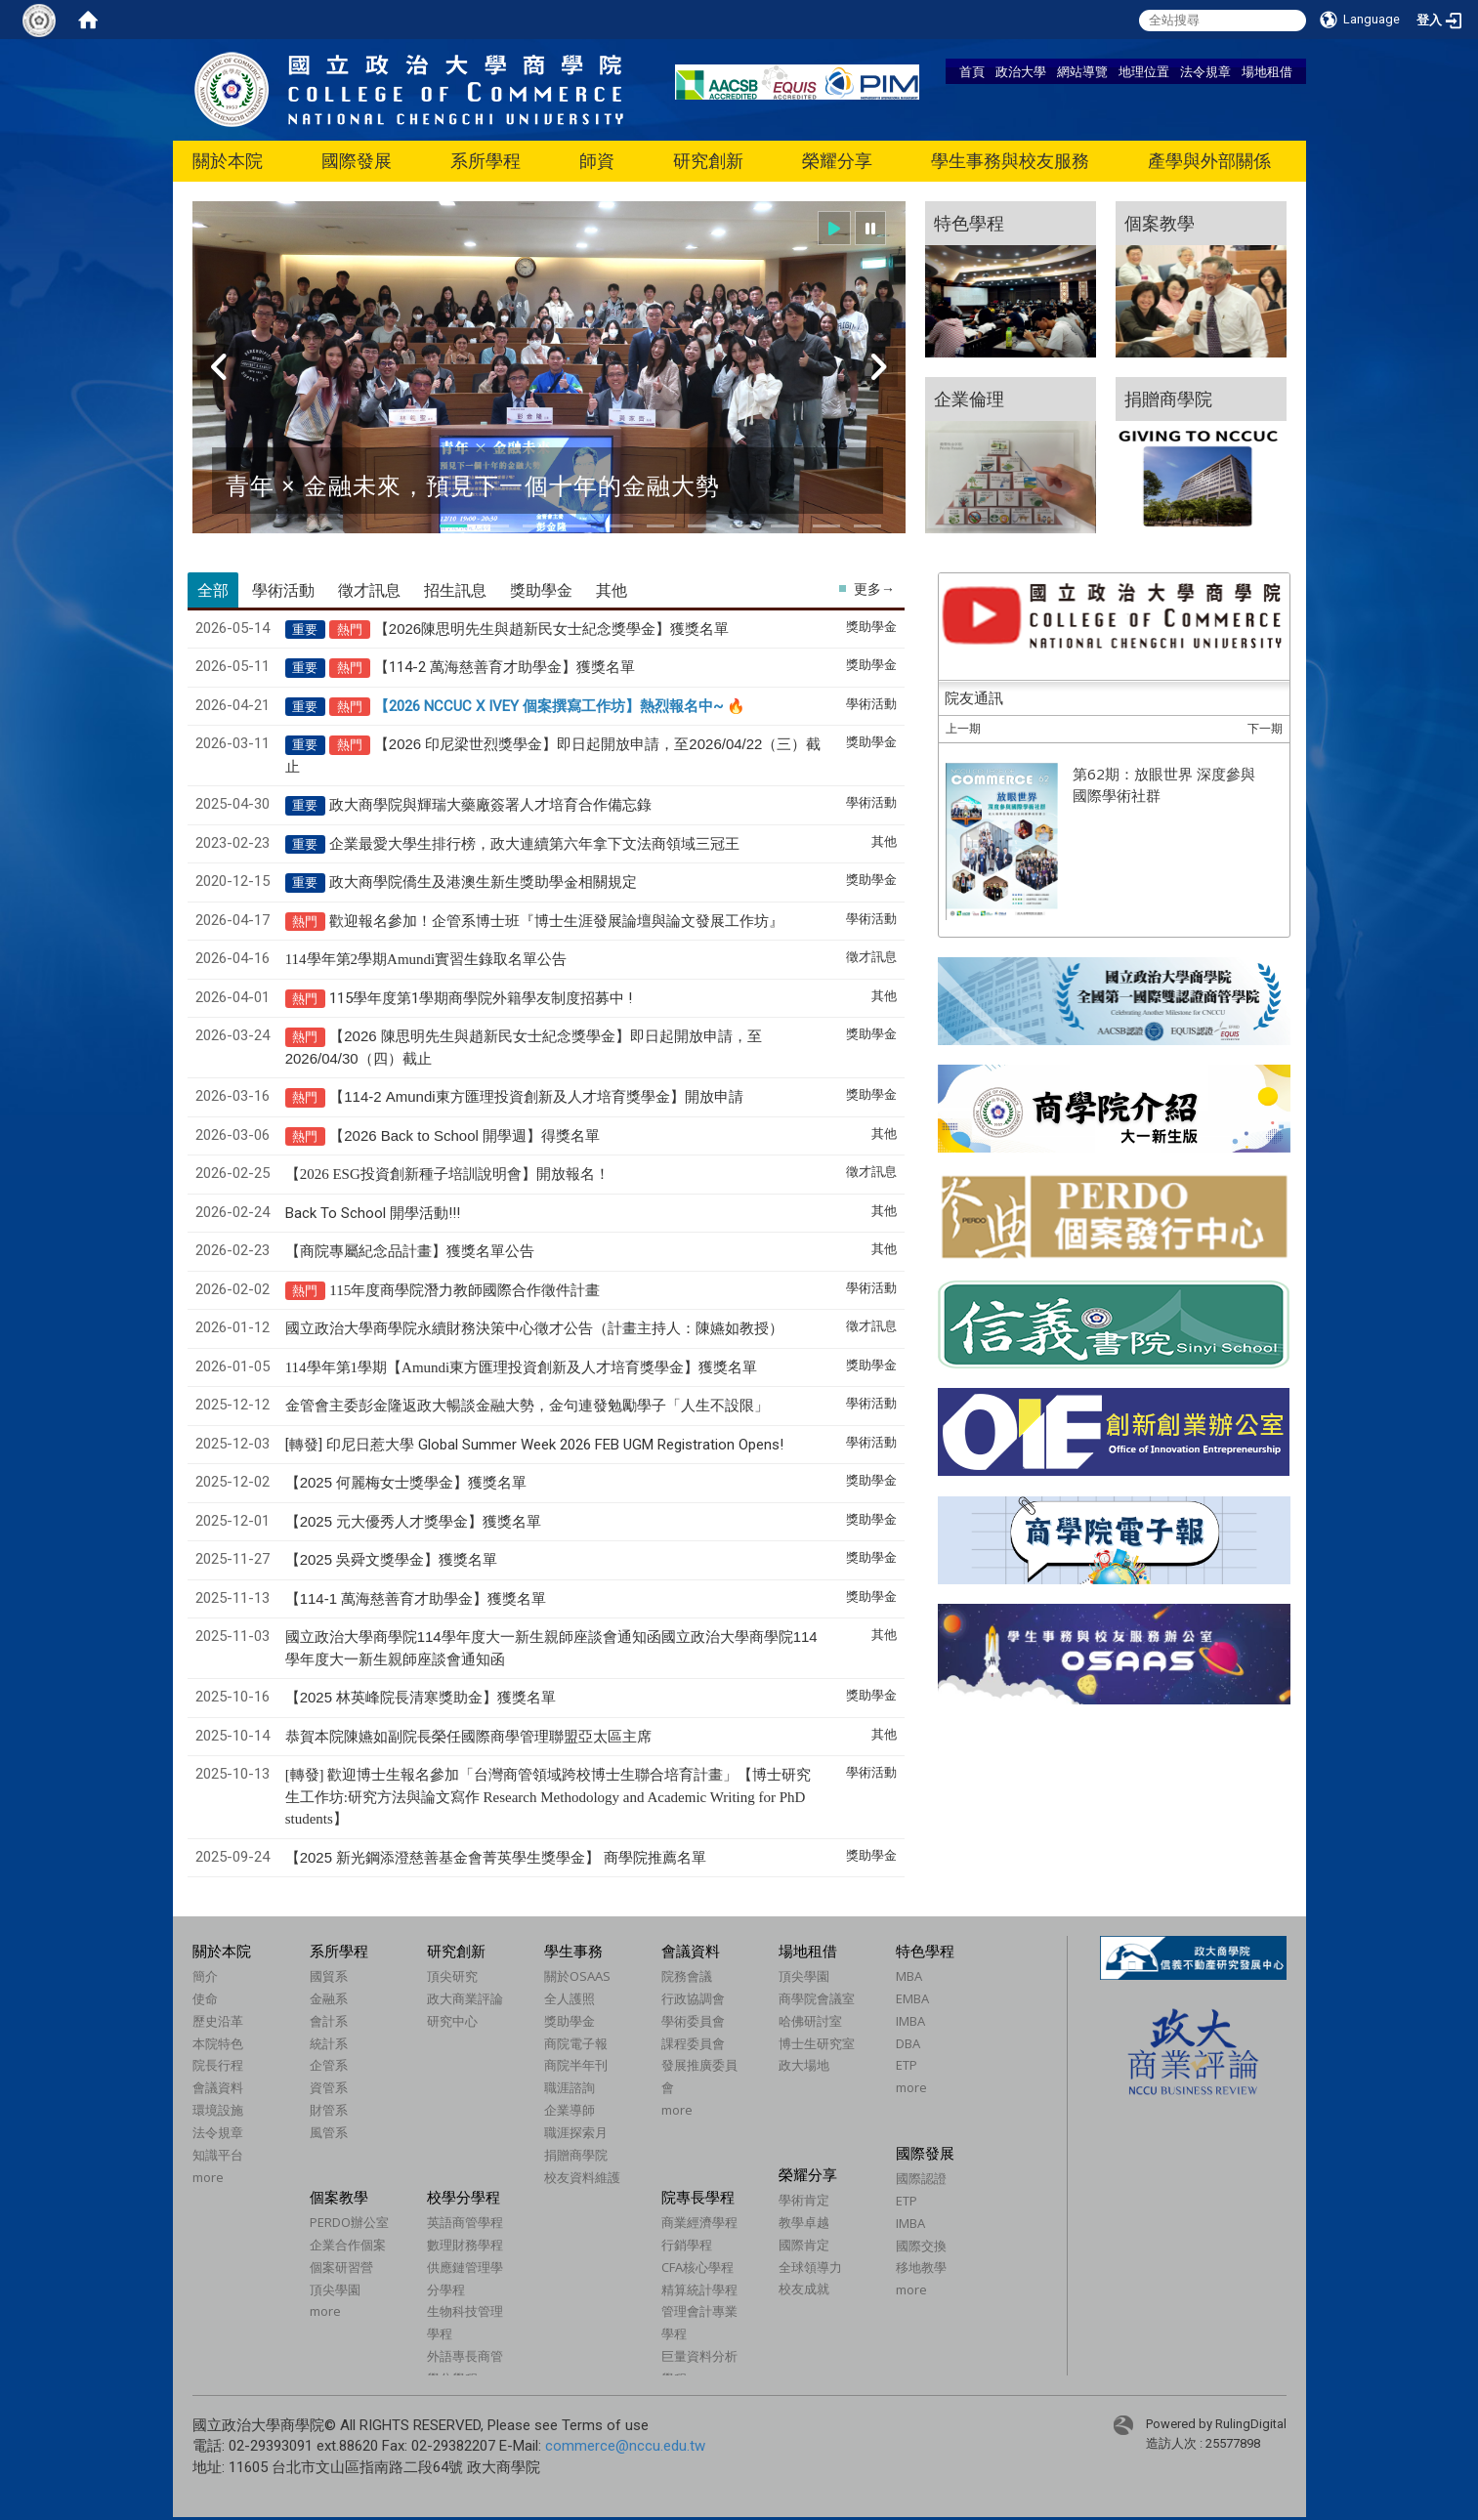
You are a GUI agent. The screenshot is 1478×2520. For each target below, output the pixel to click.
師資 (596, 160)
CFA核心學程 (697, 2267)
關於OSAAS (577, 1976)
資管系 (329, 2087)
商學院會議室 (817, 1998)
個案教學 (339, 2196)
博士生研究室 (817, 2043)
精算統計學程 (699, 2289)
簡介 (205, 1976)
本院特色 (217, 2043)
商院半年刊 (576, 2065)
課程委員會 (693, 2043)
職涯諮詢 (569, 2087)
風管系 (329, 2132)
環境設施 (217, 2110)
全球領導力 (810, 2267)
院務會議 (686, 1976)
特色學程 (925, 1950)
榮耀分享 (837, 160)
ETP (906, 2065)
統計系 (329, 2043)
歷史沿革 (217, 2021)
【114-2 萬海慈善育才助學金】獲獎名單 (504, 667)
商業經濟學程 (699, 2222)
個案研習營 (341, 2267)
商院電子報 (576, 2043)
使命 (205, 1998)
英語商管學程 (465, 2222)
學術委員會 (693, 2021)
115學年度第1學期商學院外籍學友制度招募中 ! (480, 998)
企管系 (329, 2065)
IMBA (910, 2021)
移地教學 (921, 2267)
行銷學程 (686, 2244)
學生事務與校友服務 (1010, 160)
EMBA (912, 1998)
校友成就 (804, 2288)
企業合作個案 (348, 2244)
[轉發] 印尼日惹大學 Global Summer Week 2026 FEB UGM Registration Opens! (534, 1444)
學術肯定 (804, 2199)
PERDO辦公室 (349, 2222)
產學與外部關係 (1209, 160)
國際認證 (921, 2178)
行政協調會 (693, 1998)
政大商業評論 (465, 1998)
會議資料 (217, 2087)
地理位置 (1144, 71)
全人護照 (569, 1998)
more (208, 2177)
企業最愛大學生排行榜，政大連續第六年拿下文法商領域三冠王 (534, 844)
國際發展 (356, 160)
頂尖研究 (452, 1976)
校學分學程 (463, 2196)
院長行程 (217, 2065)
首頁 (972, 71)
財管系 (329, 2110)
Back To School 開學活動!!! (372, 1213)
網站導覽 (1082, 71)
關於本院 (227, 160)
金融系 (329, 1998)
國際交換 (921, 2245)
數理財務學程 (465, 2244)
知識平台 (217, 2154)
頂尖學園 (804, 1976)
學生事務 (573, 1950)
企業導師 (569, 2110)
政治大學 (1020, 71)
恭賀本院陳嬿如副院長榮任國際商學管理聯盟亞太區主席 (468, 1736)
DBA (908, 2043)
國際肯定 (804, 2244)
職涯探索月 (576, 2132)
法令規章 (1205, 71)
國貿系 (329, 1976)
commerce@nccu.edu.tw (625, 2446)
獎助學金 (569, 2021)
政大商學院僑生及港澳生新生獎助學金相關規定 (483, 882)
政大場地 (804, 2065)
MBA (909, 1976)
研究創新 (708, 160)
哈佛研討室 (810, 2021)
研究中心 (452, 2021)
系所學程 (485, 160)
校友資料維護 (582, 2177)
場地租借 (1267, 71)
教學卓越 (804, 2222)
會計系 (329, 2021)
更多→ (874, 589)
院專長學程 (698, 2196)
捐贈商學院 (576, 2154)
